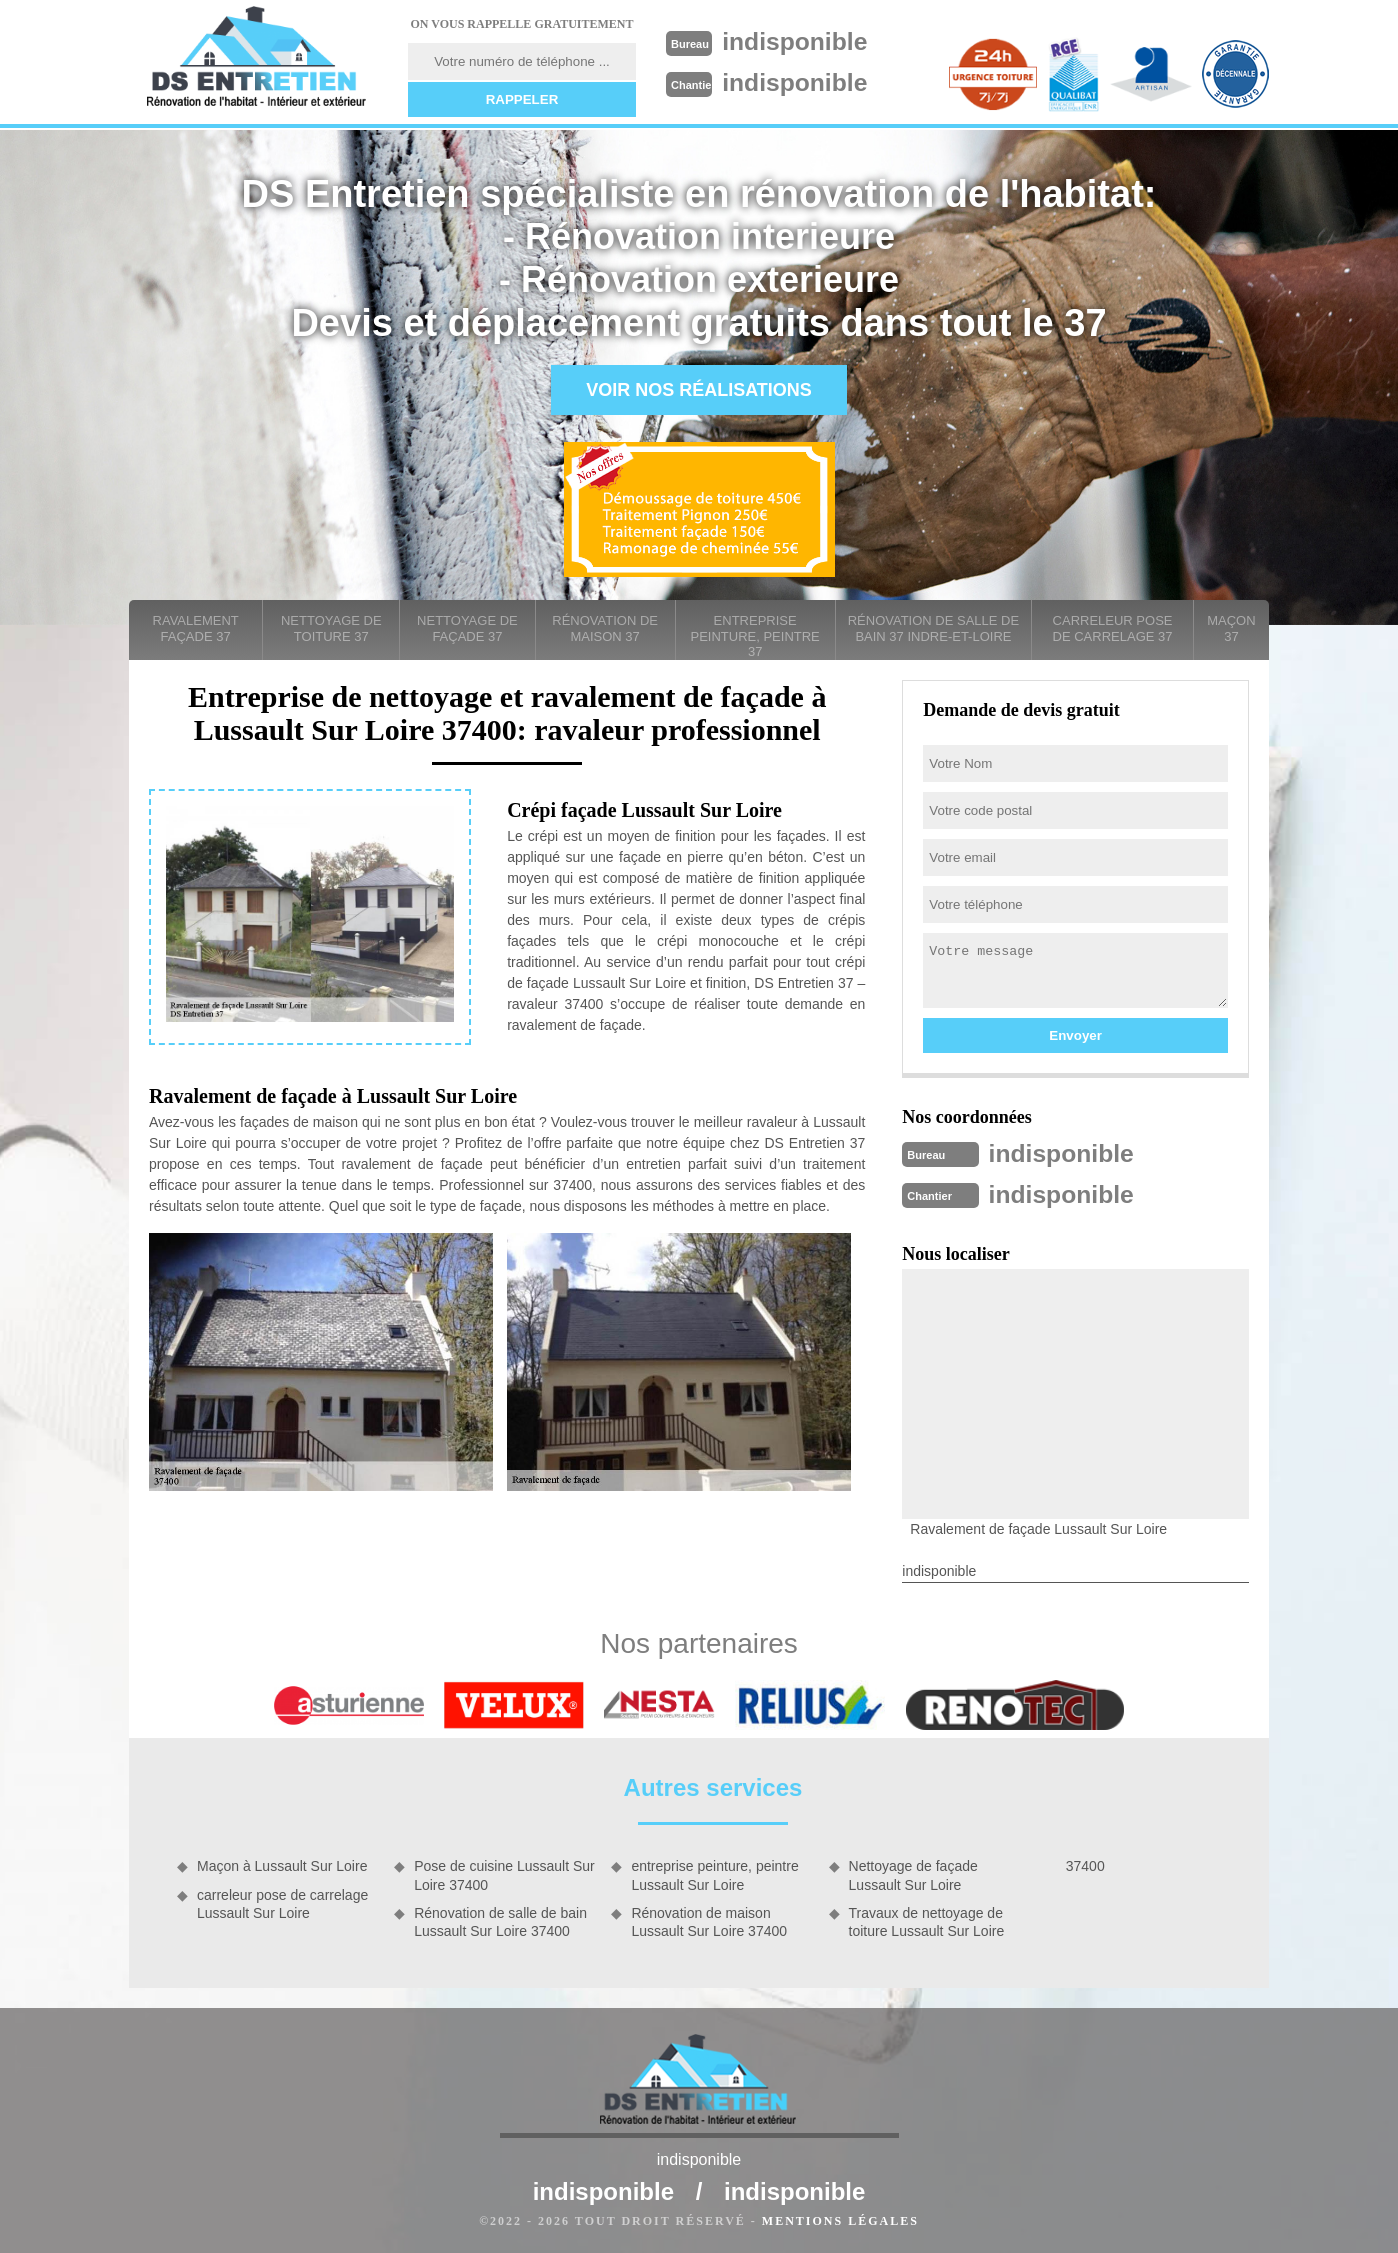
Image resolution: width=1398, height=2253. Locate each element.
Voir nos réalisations (699, 390)
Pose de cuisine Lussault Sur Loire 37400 (504, 1873)
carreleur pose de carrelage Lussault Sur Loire (282, 1902)
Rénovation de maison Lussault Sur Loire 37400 (709, 1920)
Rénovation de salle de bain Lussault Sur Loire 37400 (500, 1920)
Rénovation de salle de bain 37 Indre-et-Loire (933, 628)
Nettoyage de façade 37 (467, 628)
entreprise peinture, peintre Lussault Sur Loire (714, 1873)
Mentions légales (840, 2219)
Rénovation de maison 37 (605, 628)
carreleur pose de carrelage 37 (1113, 628)
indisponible (800, 41)
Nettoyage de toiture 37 (331, 628)
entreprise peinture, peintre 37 (755, 636)
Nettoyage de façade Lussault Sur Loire (913, 1873)
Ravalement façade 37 (196, 628)
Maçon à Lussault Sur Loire (282, 1864)
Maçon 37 (1231, 628)
